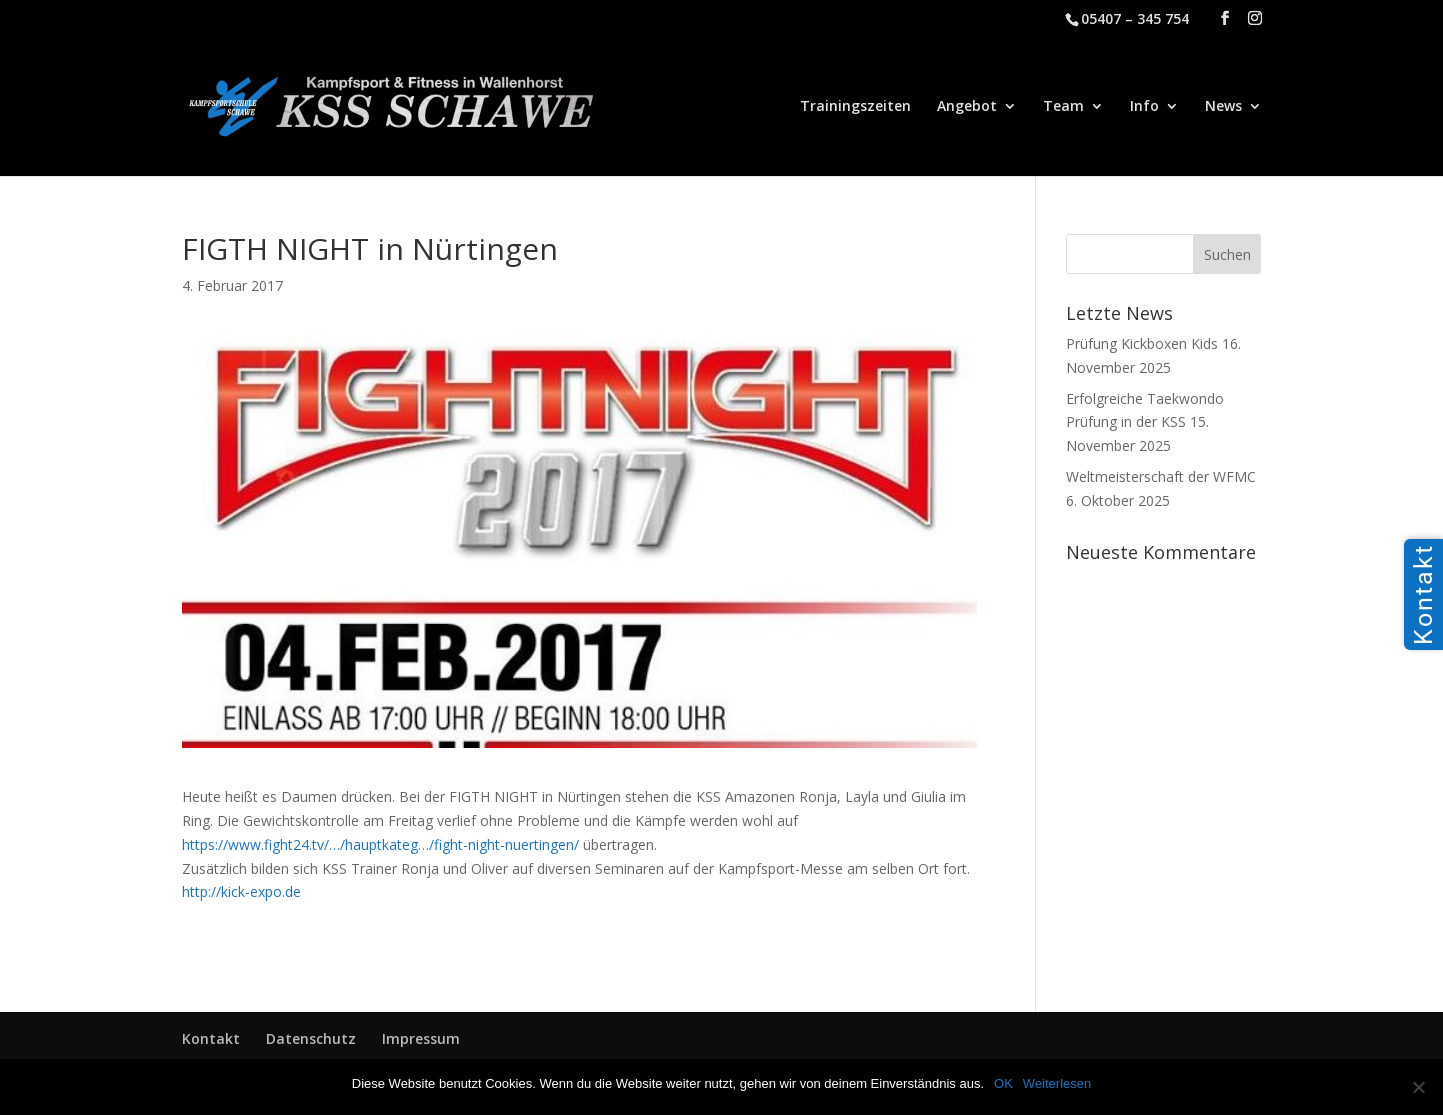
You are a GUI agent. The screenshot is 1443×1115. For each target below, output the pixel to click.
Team (1063, 107)
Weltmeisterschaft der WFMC (1161, 476)
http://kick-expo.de (241, 891)
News (1223, 107)
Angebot (967, 107)
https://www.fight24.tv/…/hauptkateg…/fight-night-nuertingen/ (380, 844)
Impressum (421, 1038)
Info (1144, 107)
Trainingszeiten (855, 107)
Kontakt (211, 1038)
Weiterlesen (1057, 1083)
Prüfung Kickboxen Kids (1142, 343)
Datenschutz (311, 1038)
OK (1003, 1083)
